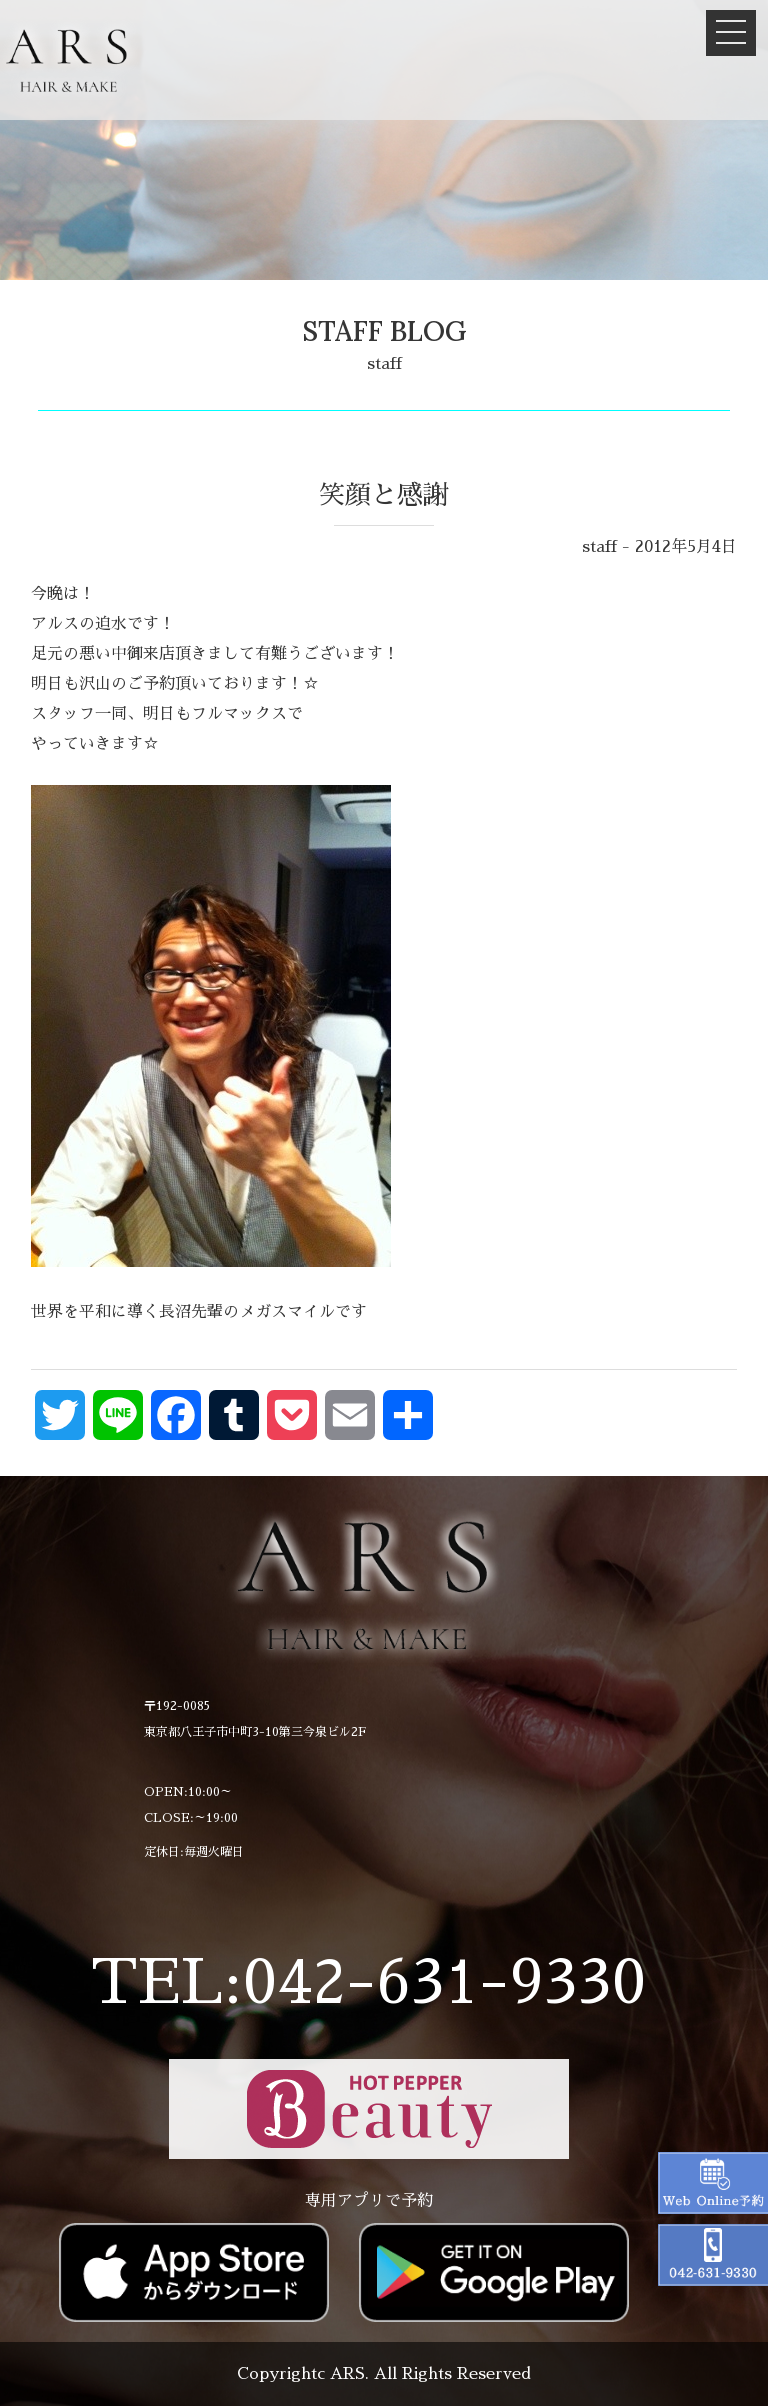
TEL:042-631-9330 (368, 1982)
